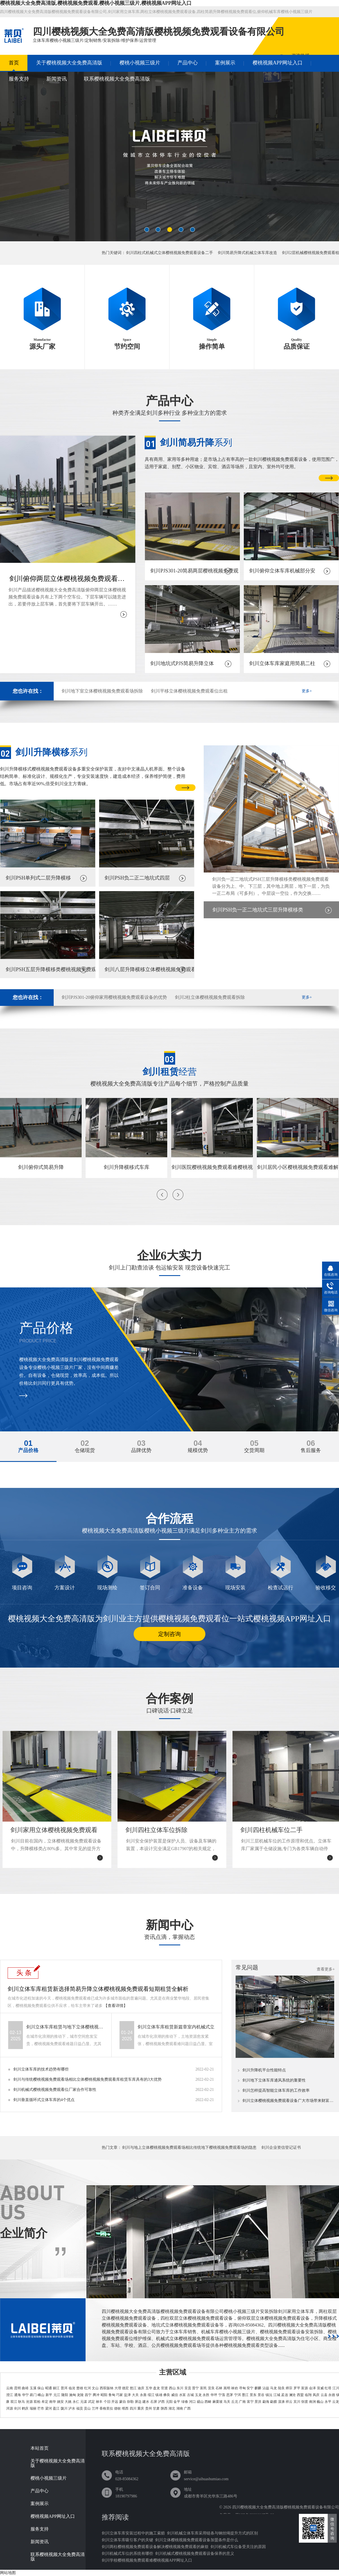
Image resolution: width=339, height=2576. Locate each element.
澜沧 (292, 2395)
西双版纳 (106, 2388)
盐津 (127, 2395)
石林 (219, 2388)
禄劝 (234, 2388)
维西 (125, 2408)
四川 (133, 2408)
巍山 (320, 2402)
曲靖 (25, 2388)
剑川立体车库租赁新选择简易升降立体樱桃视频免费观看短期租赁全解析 (98, 1989)
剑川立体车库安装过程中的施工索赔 (133, 2533)
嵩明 (226, 2388)
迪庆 (141, 2388)
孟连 (284, 2395)
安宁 (250, 2388)
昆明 (17, 2388)
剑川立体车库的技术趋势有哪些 (41, 2069)
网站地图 (8, 2573)
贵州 (148, 2408)
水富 (182, 2395)
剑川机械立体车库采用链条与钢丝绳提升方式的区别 (212, 2533)
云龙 (335, 2402)
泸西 (161, 2402)
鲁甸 (111, 2395)
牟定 (45, 2402)
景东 (253, 2395)
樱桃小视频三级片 (139, 63)
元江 (56, 2395)
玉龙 (198, 2395)
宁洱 (237, 2395)
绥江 (151, 2395)
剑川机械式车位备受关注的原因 (238, 2547)
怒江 (133, 2388)
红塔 (328, 2388)
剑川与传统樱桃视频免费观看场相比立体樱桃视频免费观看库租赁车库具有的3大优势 (87, 2079)
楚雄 (79, 2388)
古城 (190, 2395)
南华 (52, 2402)
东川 (180, 2388)
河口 (192, 2402)
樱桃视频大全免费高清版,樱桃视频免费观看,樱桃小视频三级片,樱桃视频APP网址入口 (96, 3)
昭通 (48, 2388)
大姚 (68, 2402)
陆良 (281, 2388)
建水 (145, 2402)
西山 (172, 2388)
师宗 (289, 2388)
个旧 (107, 2402)
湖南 (179, 2408)
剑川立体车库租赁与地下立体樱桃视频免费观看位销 (65, 2026)
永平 (328, 2402)
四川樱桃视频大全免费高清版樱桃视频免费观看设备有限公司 (285, 2507)
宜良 (211, 2388)
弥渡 (304, 2402)
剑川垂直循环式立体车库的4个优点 (44, 2100)
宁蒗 (221, 2395)
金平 (176, 2402)
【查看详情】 (115, 2006)
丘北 (234, 2402)
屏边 (138, 2402)
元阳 (169, 2402)
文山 (95, 2388)
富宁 (250, 2402)
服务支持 (19, 79)
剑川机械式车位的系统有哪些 (127, 2553)
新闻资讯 (56, 79)
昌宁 (88, 2395)
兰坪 (95, 2408)
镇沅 (269, 2395)
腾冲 (96, 2395)
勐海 (265, 2402)
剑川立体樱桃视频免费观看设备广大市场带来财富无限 (288, 2101)
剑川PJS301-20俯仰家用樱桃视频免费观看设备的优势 (114, 997)
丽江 (56, 2388)
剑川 (17, 2408)
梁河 (48, 2408)
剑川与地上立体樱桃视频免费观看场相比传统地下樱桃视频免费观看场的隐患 (189, 2147)
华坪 (213, 2395)
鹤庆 (25, 2408)
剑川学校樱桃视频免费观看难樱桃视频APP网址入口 (147, 2560)
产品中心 (187, 63)
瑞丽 (33, 2408)
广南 (242, 2402)
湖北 (171, 2408)
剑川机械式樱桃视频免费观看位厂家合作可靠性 (54, 2089)
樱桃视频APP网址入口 (278, 63)
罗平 (297, 2388)
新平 (48, 2395)
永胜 (206, 2395)
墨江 (245, 2395)
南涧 (312, 2402)
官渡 (164, 2388)
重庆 (140, 2408)
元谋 (83, 2402)
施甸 (72, 2395)
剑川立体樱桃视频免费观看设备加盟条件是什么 (196, 2540)
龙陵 (80, 2395)
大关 (135, 2395)
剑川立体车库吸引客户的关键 (127, 2540)
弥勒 (130, 2402)
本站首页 (40, 2448)
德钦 (117, 2408)
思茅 (229, 2395)
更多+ (307, 691)
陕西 (164, 2408)
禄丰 (99, 2402)
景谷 (261, 2395)
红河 (87, 2388)
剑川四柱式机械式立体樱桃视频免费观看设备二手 (169, 253)
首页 (14, 63)
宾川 (297, 2402)
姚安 (60, 2402)
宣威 (320, 2388)
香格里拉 (106, 2408)
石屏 (153, 2402)
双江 (13, 2402)
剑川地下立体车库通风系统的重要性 (274, 2080)
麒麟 (258, 2388)
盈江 (56, 2408)
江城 (276, 2395)
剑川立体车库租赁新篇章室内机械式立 (176, 2026)
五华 (148, 2388)
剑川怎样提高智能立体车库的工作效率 (276, 2091)
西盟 (300, 2395)
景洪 (258, 2402)
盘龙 (156, 2388)
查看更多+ (326, 1969)
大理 (117, 2388)
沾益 (265, 2388)
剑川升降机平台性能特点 (264, 2070)
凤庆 (316, 2395)
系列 (196, 442)
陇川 (64, 2408)
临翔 (308, 2395)
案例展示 (225, 63)
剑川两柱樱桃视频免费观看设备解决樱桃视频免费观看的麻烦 (155, 2547)
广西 (187, 2408)
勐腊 (273, 2402)
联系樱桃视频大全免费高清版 (117, 79)
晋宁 (195, 2388)
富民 (203, 2388)
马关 (226, 2402)
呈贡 (187, 2388)
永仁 (76, 2402)
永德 (331, 2395)
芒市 (40, 2408)
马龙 (273, 2388)
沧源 (29, 2402)
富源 (304, 2388)
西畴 (208, 2402)
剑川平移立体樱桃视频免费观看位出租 (189, 691)
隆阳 (64, 2395)
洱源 (9, 2408)
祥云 (289, 2402)
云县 (324, 2395)
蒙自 (122, 2402)
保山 (40, 2388)
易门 (33, 2395)
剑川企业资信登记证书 (281, 2147)
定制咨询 (169, 1634)
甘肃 (156, 2408)
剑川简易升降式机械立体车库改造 (247, 253)
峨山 (41, 2395)
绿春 (184, 2402)
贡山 (87, 2408)
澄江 (9, 2395)
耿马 (21, 2402)
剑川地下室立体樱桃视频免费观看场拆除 (102, 691)
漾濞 (281, 2402)
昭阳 (104, 2395)
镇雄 (158, 2395)
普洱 (64, 2388)
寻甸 (242, 2388)
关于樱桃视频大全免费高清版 (69, 63)
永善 (143, 2395)
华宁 (25, 2395)
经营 (169, 1072)
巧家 (119, 2395)
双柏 (37, 2402)
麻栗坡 (217, 2402)
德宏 (125, 2388)
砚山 (200, 2402)
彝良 (166, 2395)
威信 (174, 2395)
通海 (17, 2395)
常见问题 (247, 1967)
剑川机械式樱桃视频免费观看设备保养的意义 (194, 2553)
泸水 (71, 2408)
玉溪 (33, 2388)
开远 (114, 2402)
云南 (9, 2388)
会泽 (312, 2388)
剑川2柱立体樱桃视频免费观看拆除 (210, 997)
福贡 (79, 2408)
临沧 (72, 2388)
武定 (91, 2402)
